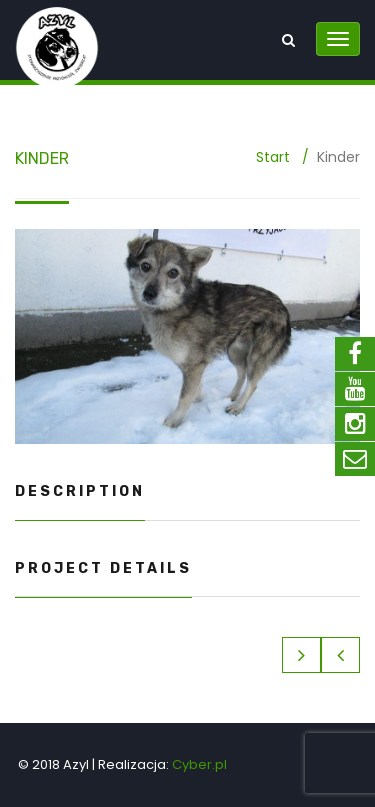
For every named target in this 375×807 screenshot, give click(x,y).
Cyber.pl (199, 764)
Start (273, 157)
